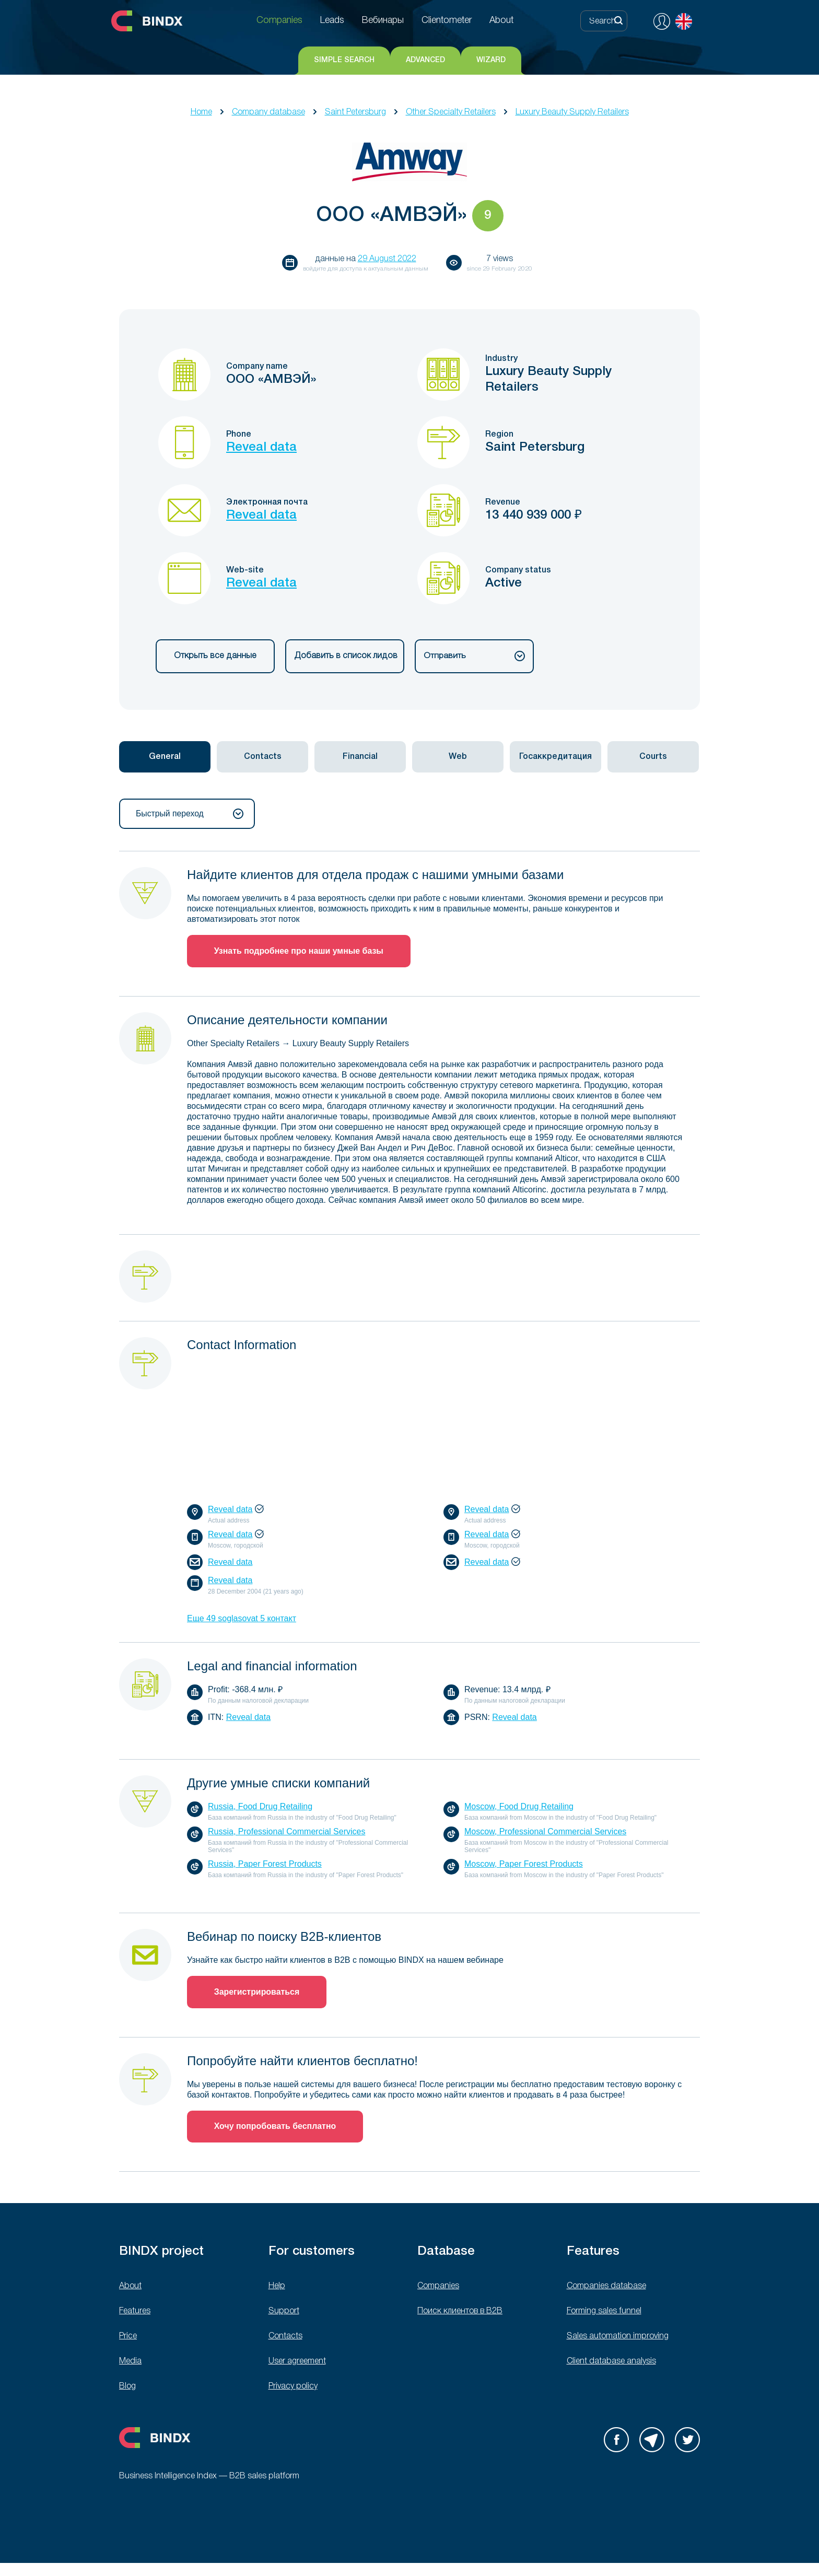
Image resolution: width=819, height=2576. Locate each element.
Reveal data (261, 447)
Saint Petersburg (355, 112)
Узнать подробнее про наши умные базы (299, 951)
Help (276, 2286)
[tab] (164, 757)
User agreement (297, 2362)
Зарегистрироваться (257, 1992)
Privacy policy (293, 2387)
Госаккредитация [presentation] (555, 757)
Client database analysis (611, 2362)
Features (134, 2311)
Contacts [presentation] (263, 757)
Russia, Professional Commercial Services (286, 1832)
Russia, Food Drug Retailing (260, 1806)
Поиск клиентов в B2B (459, 2311)
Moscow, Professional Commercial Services (545, 1832)
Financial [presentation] (360, 757)
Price (128, 2336)
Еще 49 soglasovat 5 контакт (241, 1618)
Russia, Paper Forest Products (265, 1864)
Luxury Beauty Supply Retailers (572, 112)
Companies (438, 2286)
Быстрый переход (189, 814)
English (683, 21)
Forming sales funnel (604, 2311)
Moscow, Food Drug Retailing (519, 1806)
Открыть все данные (215, 656)
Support (283, 2311)
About (130, 2286)
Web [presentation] (458, 757)
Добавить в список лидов (345, 656)
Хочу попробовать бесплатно (275, 2127)
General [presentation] (165, 757)
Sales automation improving (618, 2336)
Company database (268, 112)
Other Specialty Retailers (451, 112)
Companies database (606, 2286)
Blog (127, 2387)
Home (201, 112)
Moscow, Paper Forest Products (523, 1864)
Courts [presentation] (653, 757)
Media (130, 2362)
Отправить (474, 656)
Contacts (285, 2336)
